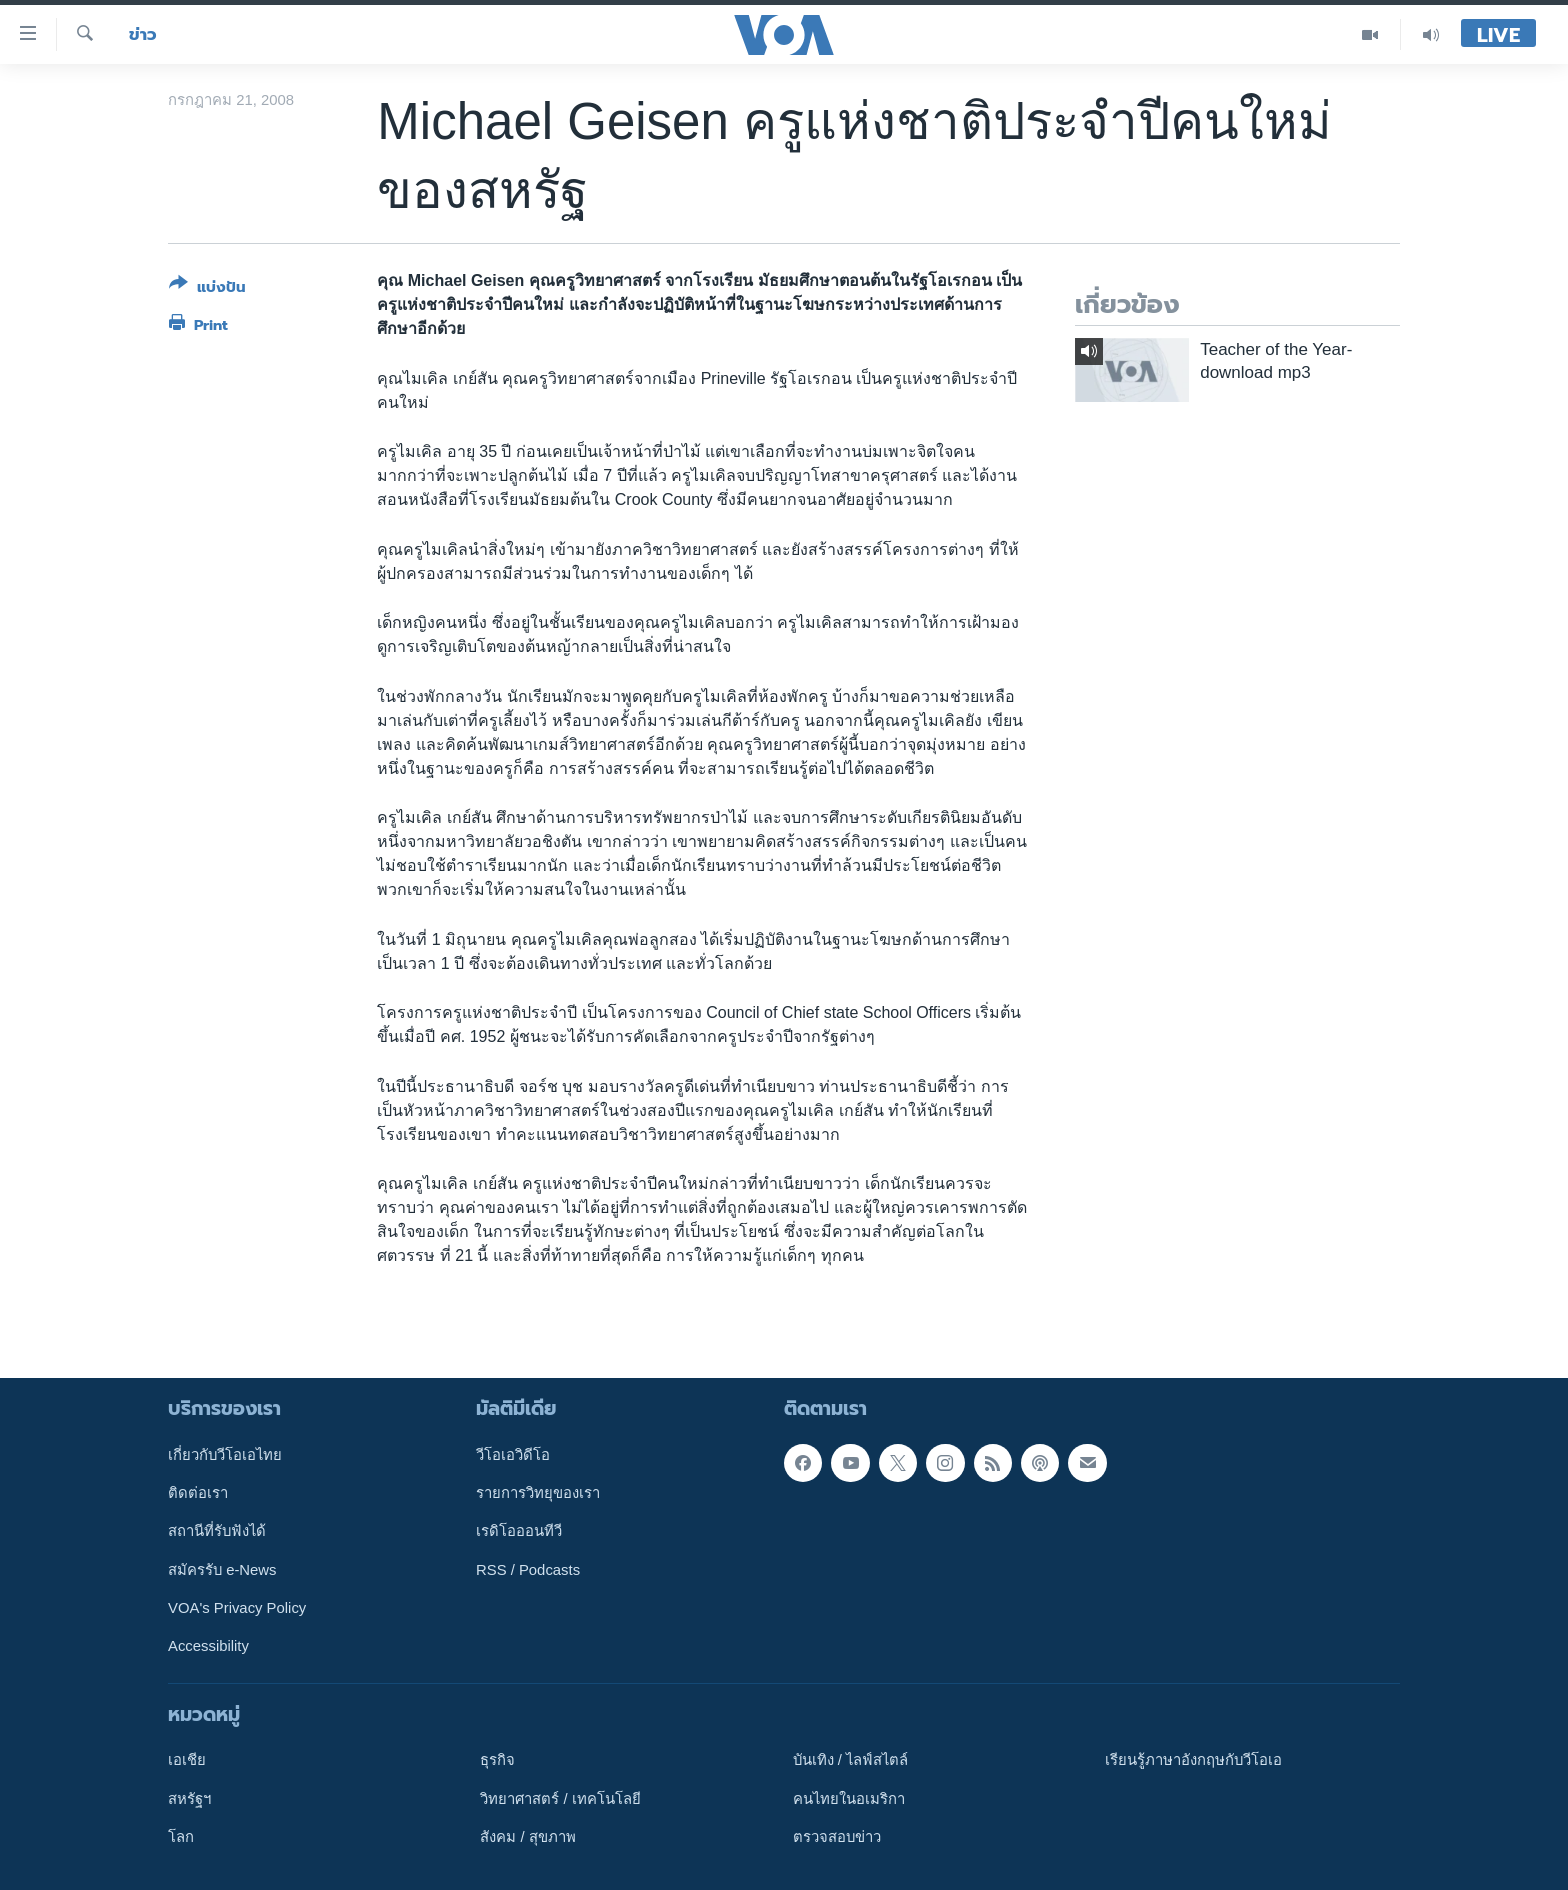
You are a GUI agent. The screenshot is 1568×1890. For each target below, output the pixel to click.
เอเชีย (187, 1760)
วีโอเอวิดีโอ (513, 1454)
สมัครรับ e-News (222, 1569)
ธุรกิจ (497, 1760)
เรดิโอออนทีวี (519, 1531)
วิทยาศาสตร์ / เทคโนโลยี (560, 1798)
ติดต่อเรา (198, 1493)
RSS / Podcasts (528, 1569)
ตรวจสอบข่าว (837, 1837)
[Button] (207, 289)
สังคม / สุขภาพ (527, 1837)
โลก (181, 1837)
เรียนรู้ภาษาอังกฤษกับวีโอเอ (1193, 1760)
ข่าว (143, 34)
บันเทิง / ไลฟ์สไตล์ (850, 1760)
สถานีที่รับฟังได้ (217, 1531)
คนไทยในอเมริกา (849, 1798)
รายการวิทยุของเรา (538, 1493)
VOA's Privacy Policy (237, 1608)
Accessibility (208, 1646)
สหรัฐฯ (189, 1798)
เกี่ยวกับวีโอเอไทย (225, 1454)
